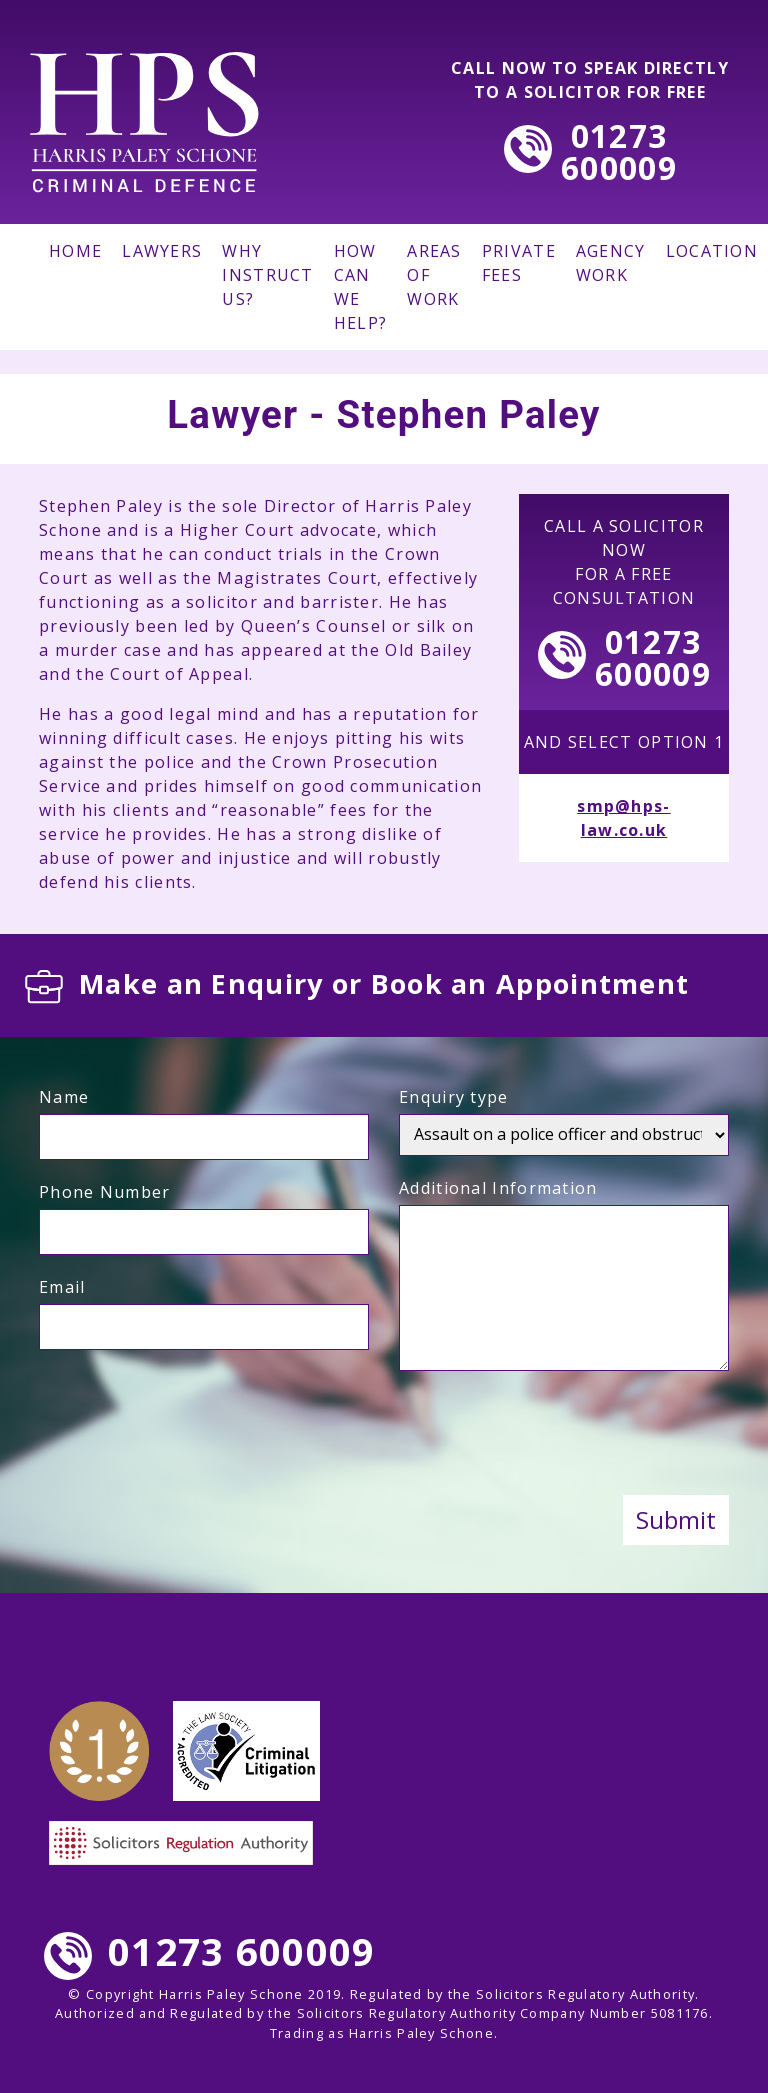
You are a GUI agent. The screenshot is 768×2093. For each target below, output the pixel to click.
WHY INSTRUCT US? (267, 275)
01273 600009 (209, 1951)
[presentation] (551, 1436)
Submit (676, 1519)
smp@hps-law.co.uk (623, 818)
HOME (75, 251)
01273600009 (619, 151)
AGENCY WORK (611, 263)
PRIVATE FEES (519, 263)
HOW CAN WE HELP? (361, 287)
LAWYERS (162, 251)
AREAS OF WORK (434, 275)
